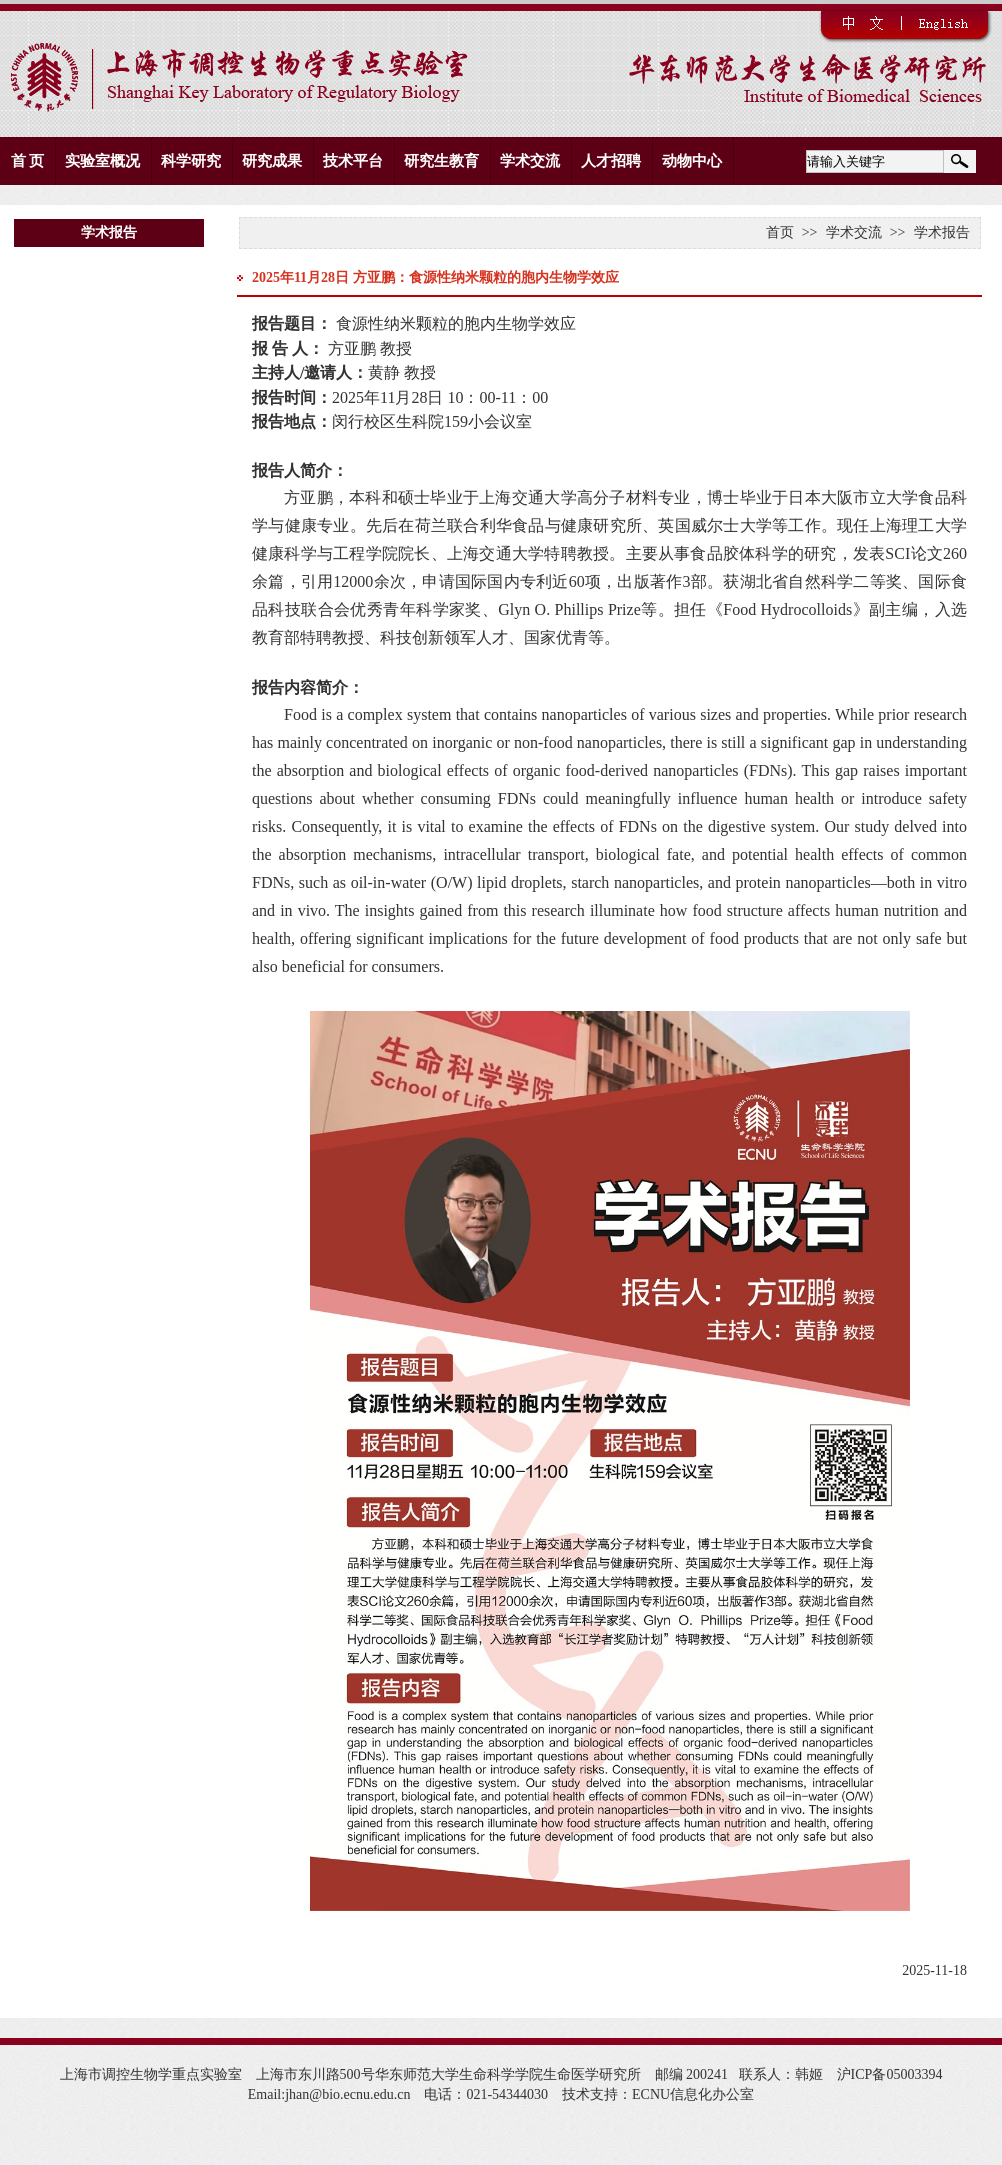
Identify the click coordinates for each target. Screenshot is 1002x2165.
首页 (780, 232)
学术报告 (942, 232)
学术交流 (854, 232)
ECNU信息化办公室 (693, 2094)
